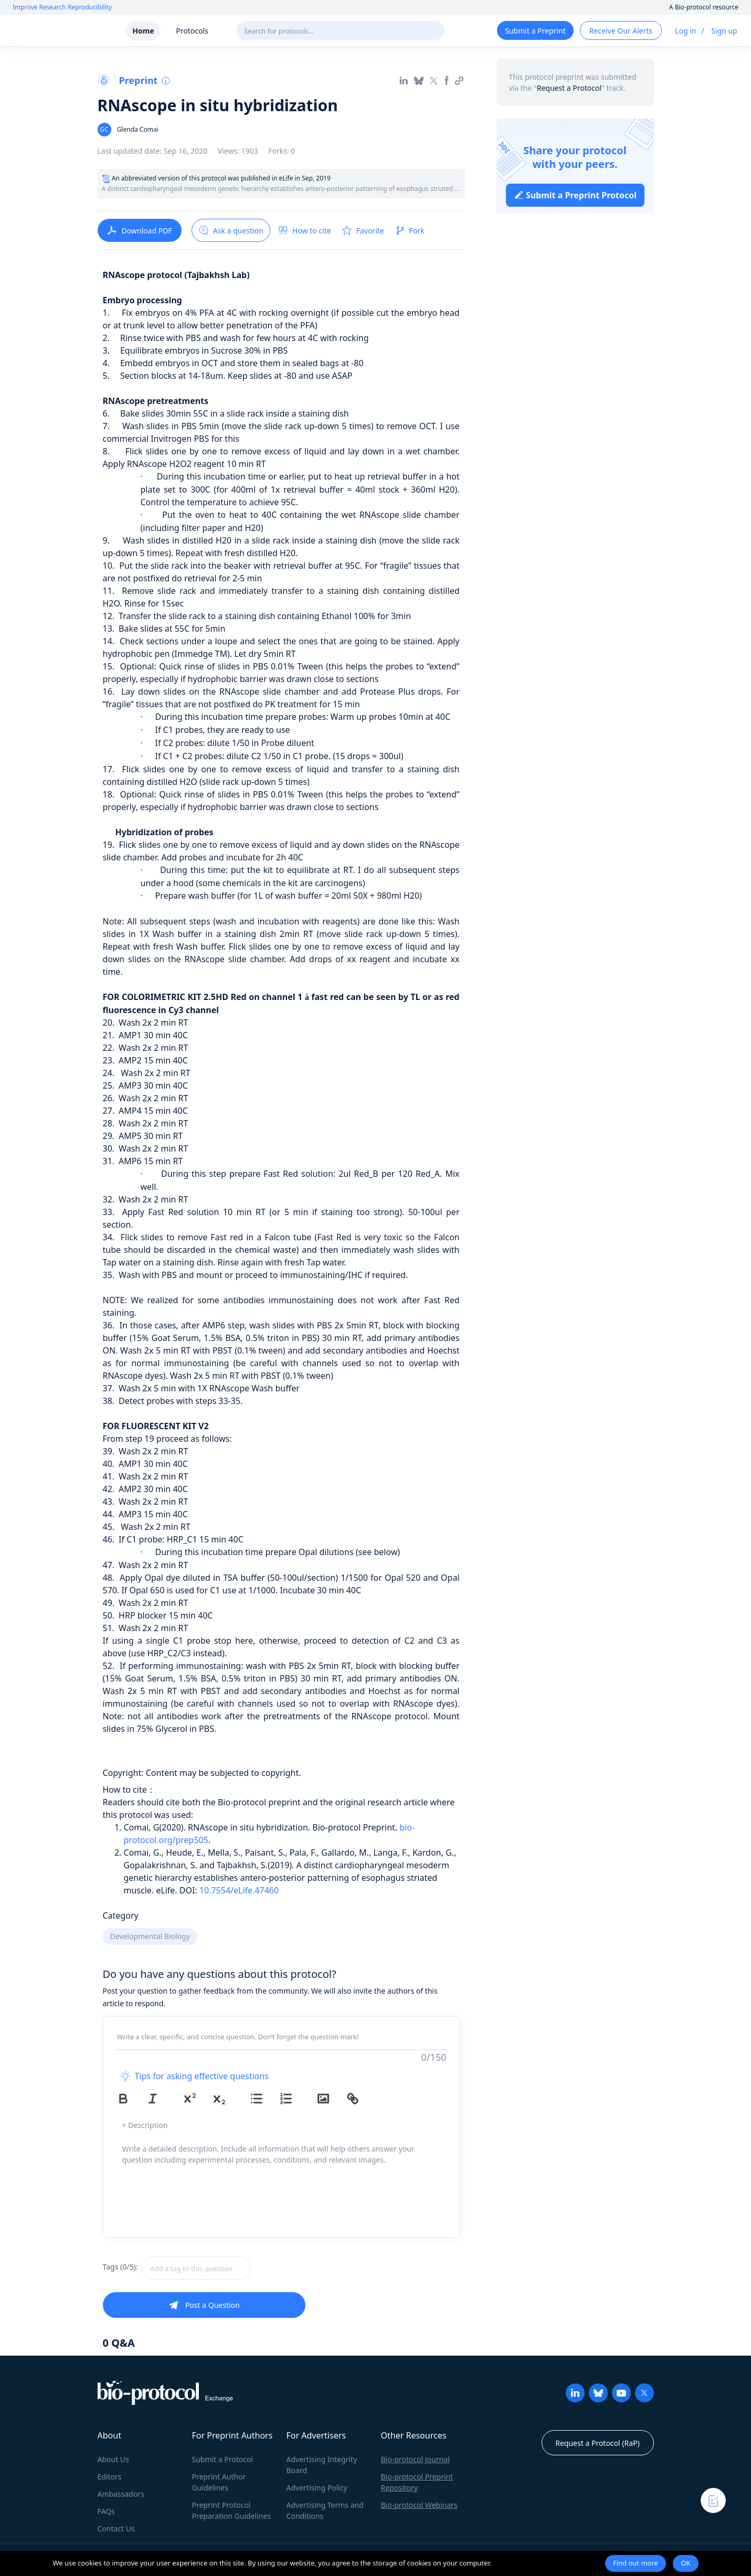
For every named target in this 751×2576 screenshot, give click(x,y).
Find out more (635, 2563)
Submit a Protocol (222, 2459)
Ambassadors (121, 2494)
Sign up (724, 31)
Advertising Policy (317, 2488)
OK (685, 2563)
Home (143, 31)
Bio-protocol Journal (415, 2459)
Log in (685, 31)
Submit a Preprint (535, 31)
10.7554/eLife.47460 (239, 1890)
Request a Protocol (569, 88)
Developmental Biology (150, 1936)
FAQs (106, 2511)
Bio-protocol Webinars (419, 2505)
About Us (113, 2459)
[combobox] (233, 2268)
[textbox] (196, 2268)
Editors (110, 2477)
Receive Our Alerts (620, 31)
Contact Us (116, 2529)
